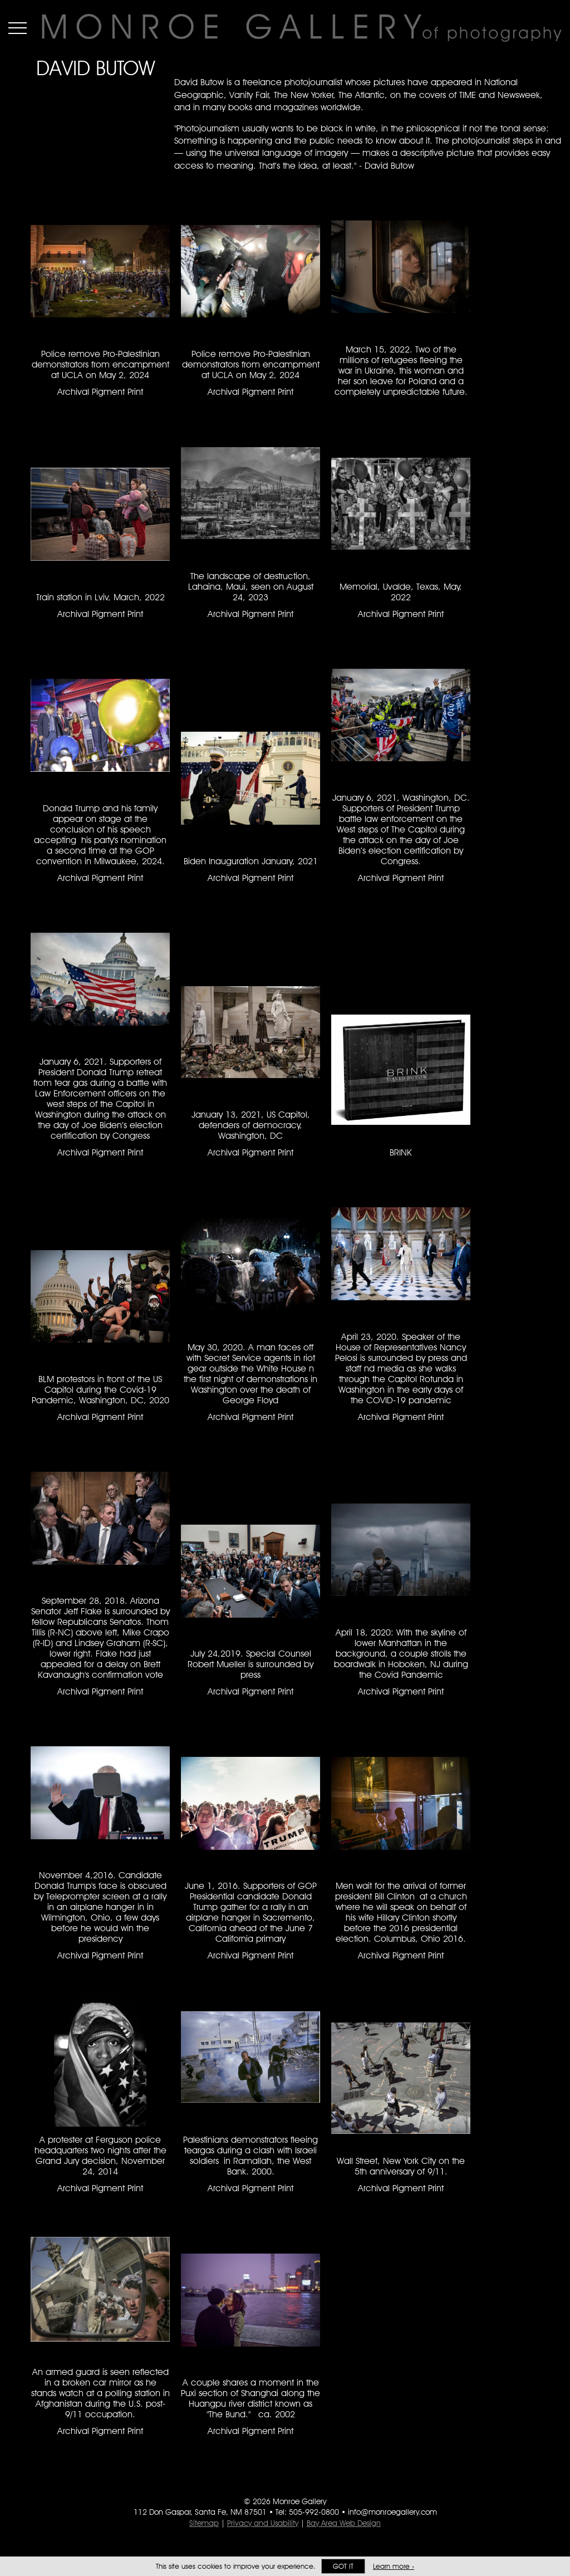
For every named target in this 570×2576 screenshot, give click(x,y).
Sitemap (204, 2523)
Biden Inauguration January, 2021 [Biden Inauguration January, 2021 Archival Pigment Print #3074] (251, 861)
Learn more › (393, 2566)
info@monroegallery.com (392, 2512)
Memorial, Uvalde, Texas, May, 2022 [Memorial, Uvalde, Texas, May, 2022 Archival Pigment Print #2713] (401, 592)
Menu (17, 28)
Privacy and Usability (262, 2523)
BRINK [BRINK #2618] (401, 1152)
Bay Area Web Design (344, 2523)
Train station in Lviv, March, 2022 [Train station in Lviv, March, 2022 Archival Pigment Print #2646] (100, 597)
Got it (343, 2566)
